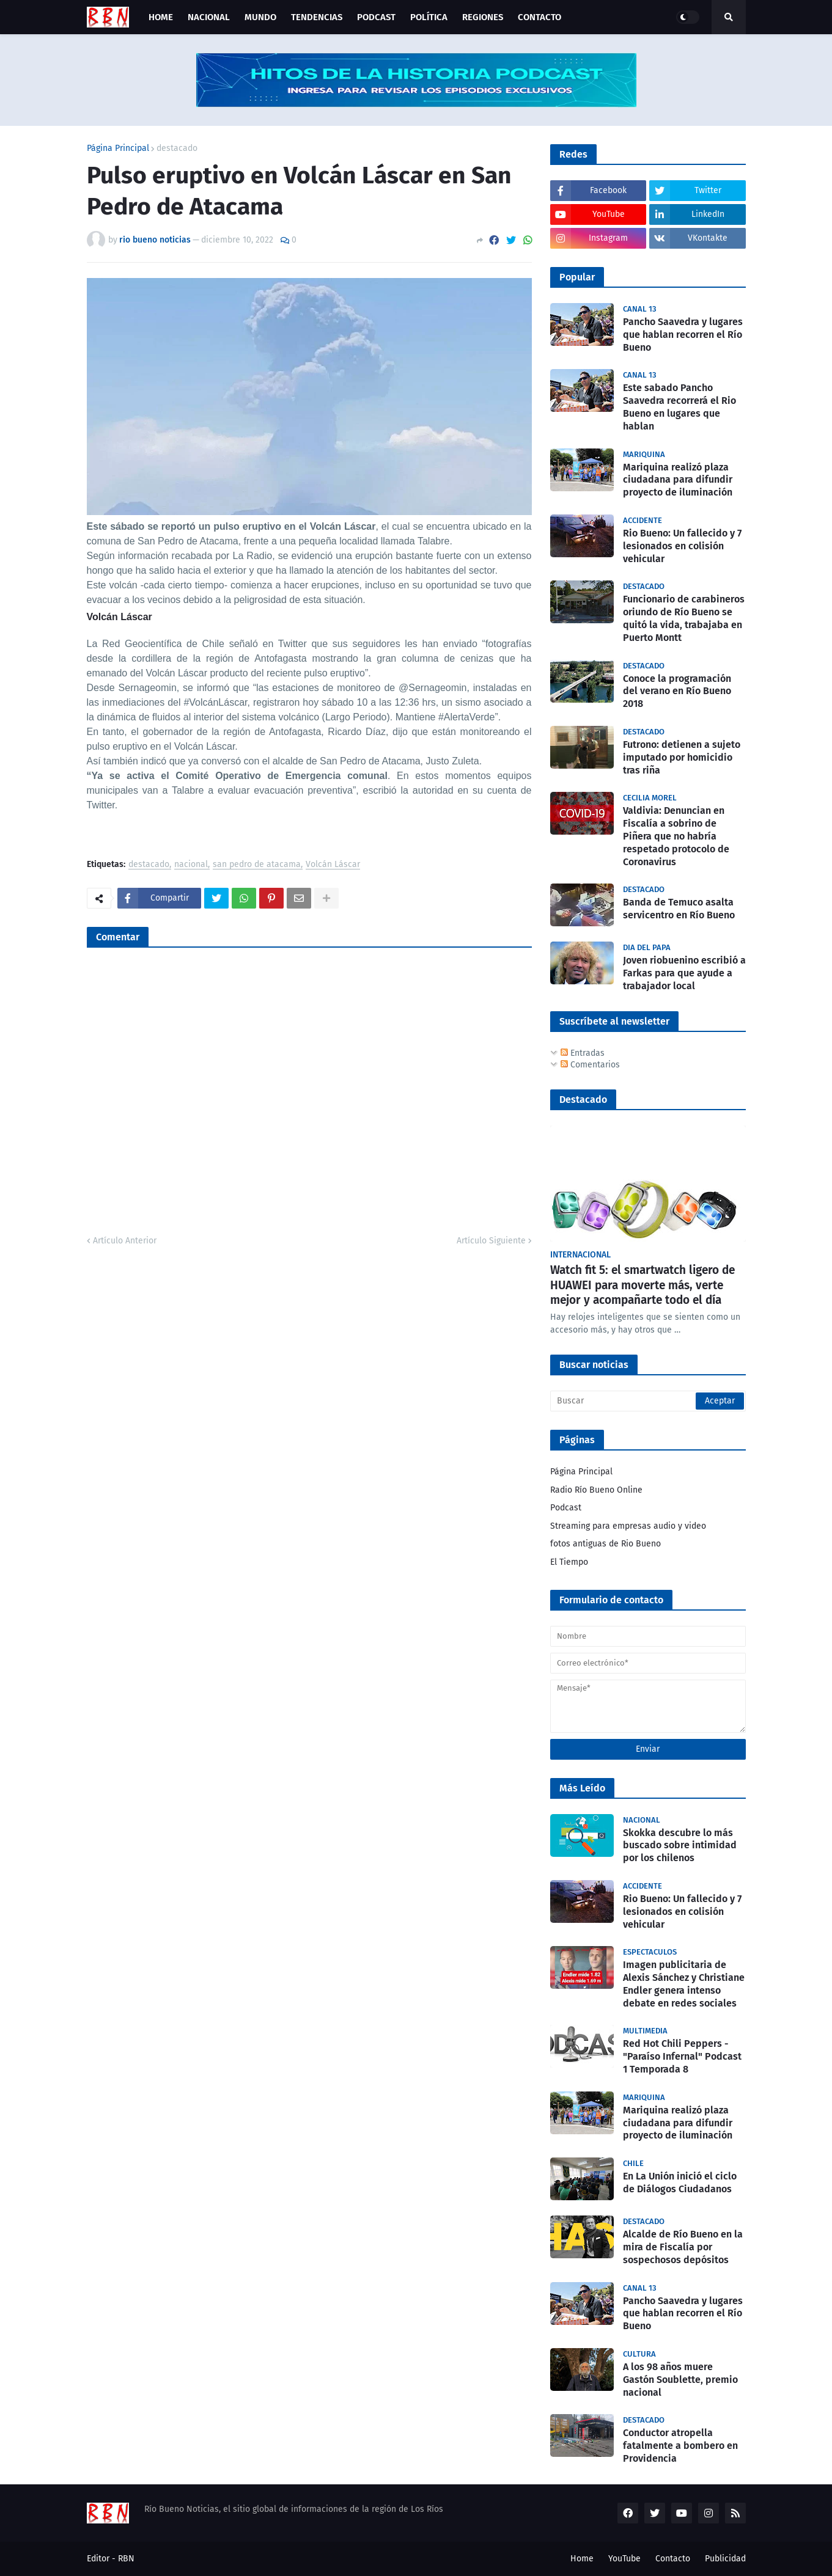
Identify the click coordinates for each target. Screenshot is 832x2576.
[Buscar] (648, 1401)
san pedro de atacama (257, 864)
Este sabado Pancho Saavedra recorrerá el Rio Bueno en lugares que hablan (679, 406)
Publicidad (725, 2558)
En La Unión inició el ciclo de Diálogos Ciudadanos (680, 2182)
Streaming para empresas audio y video (628, 1526)
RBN (126, 2558)
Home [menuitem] (161, 17)
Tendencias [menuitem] (316, 17)
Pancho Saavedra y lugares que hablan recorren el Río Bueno (683, 334)
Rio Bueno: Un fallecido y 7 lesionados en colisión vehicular (682, 546)
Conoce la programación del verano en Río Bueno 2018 (677, 691)
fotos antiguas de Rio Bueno (605, 1544)
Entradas (583, 1053)
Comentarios (590, 1064)
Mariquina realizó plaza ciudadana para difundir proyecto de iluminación (677, 480)
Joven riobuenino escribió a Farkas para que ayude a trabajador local (684, 973)
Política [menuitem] (428, 17)
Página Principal (118, 148)
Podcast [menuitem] (376, 17)
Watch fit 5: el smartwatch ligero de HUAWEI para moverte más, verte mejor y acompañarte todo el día (642, 1285)
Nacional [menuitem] (209, 17)
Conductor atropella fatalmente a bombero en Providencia (680, 2445)
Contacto (672, 2558)
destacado (176, 148)
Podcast (565, 1507)
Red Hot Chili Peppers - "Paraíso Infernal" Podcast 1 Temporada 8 (682, 2056)
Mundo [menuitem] (260, 17)
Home (582, 2558)
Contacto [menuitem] (539, 17)
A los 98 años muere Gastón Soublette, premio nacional (680, 2379)
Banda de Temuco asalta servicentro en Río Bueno (679, 908)
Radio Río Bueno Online (596, 1490)
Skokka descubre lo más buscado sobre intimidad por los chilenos (680, 1845)
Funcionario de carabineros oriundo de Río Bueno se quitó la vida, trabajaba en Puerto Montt (684, 618)
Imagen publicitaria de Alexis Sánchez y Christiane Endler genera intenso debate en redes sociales (684, 1983)
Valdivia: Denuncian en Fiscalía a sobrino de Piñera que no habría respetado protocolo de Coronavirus (676, 836)
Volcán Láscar (333, 864)
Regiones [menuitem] (482, 17)
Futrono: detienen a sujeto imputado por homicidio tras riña (681, 757)
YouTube (624, 2558)
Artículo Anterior (124, 1240)
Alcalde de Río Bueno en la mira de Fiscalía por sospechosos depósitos (683, 2247)
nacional (191, 864)
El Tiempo (569, 1562)
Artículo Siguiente (491, 1240)
